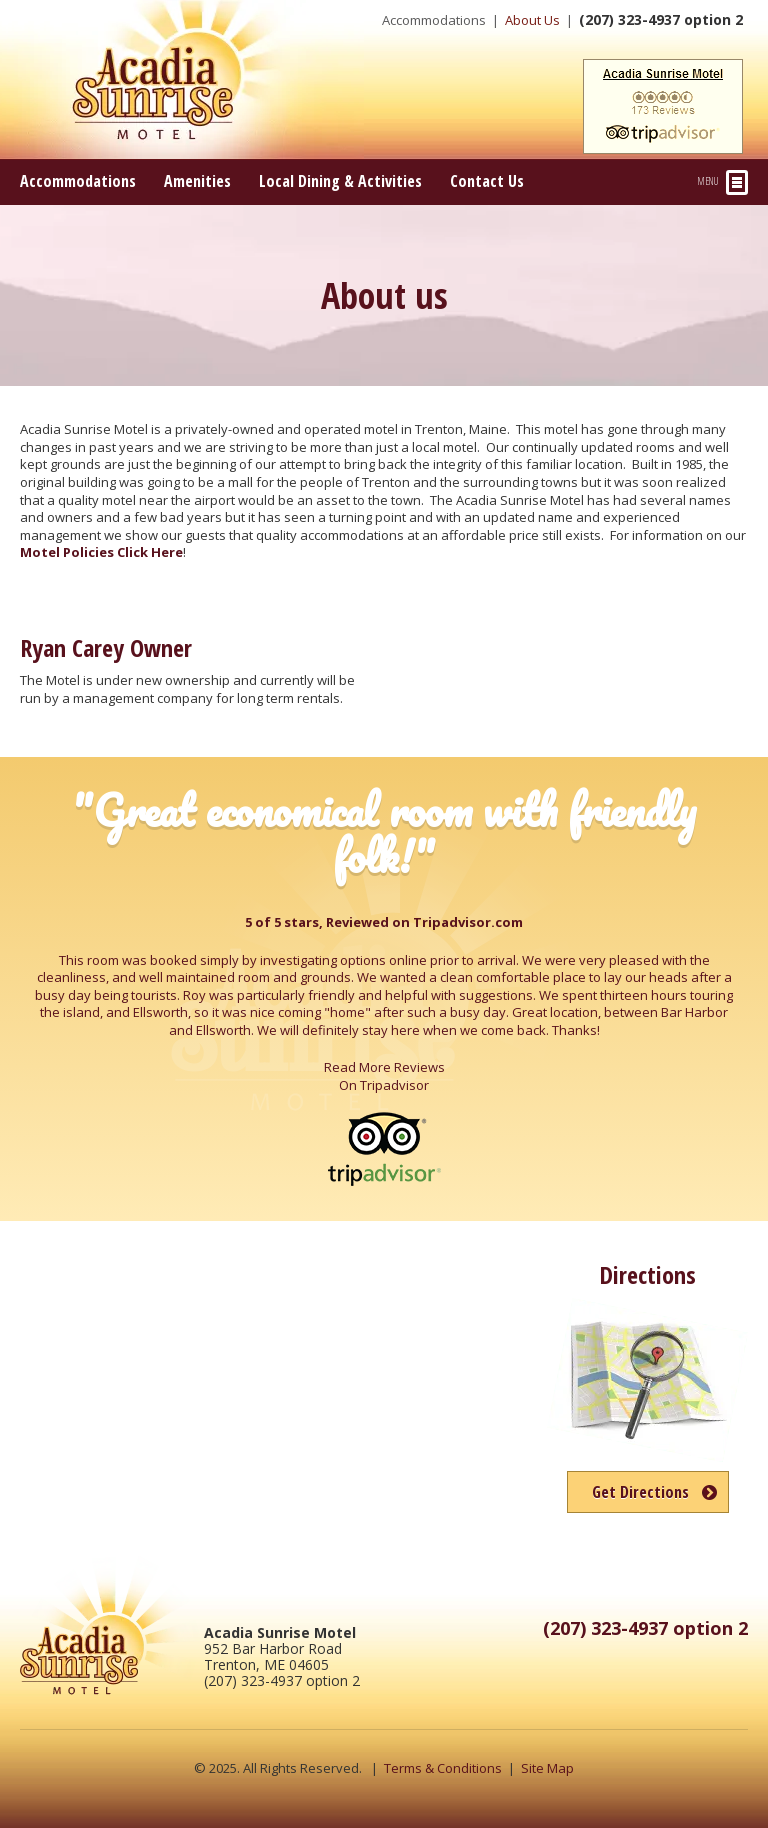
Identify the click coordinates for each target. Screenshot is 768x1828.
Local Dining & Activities (340, 181)
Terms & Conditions (443, 1768)
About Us (532, 20)
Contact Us (487, 181)
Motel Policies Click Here (101, 552)
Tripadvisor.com (468, 922)
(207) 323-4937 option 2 (661, 19)
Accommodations (434, 20)
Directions (647, 1274)
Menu (723, 182)
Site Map (547, 1768)
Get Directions (640, 1492)
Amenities (197, 181)
